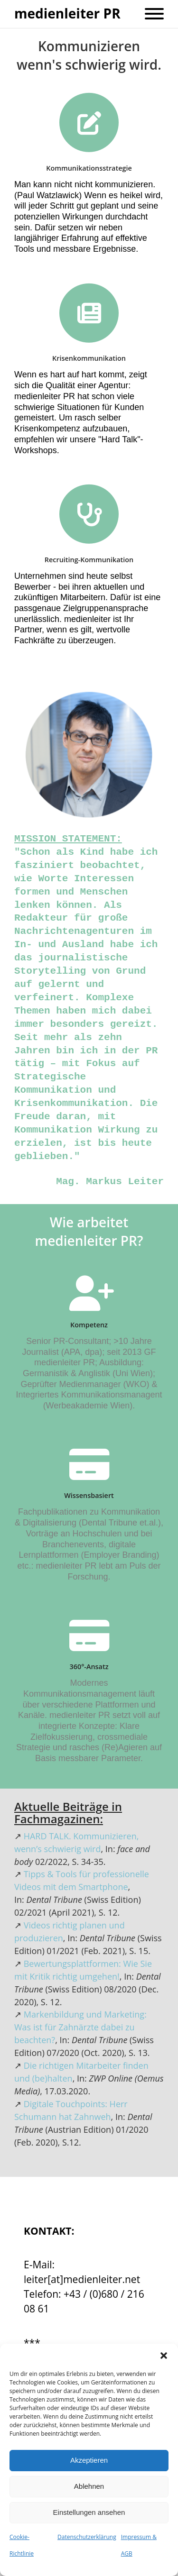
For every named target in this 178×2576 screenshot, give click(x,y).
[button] (164, 2355)
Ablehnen (89, 2486)
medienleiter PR (67, 13)
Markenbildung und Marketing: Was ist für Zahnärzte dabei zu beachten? (80, 2027)
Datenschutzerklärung (86, 2537)
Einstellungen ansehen (89, 2512)
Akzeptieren (89, 2460)
